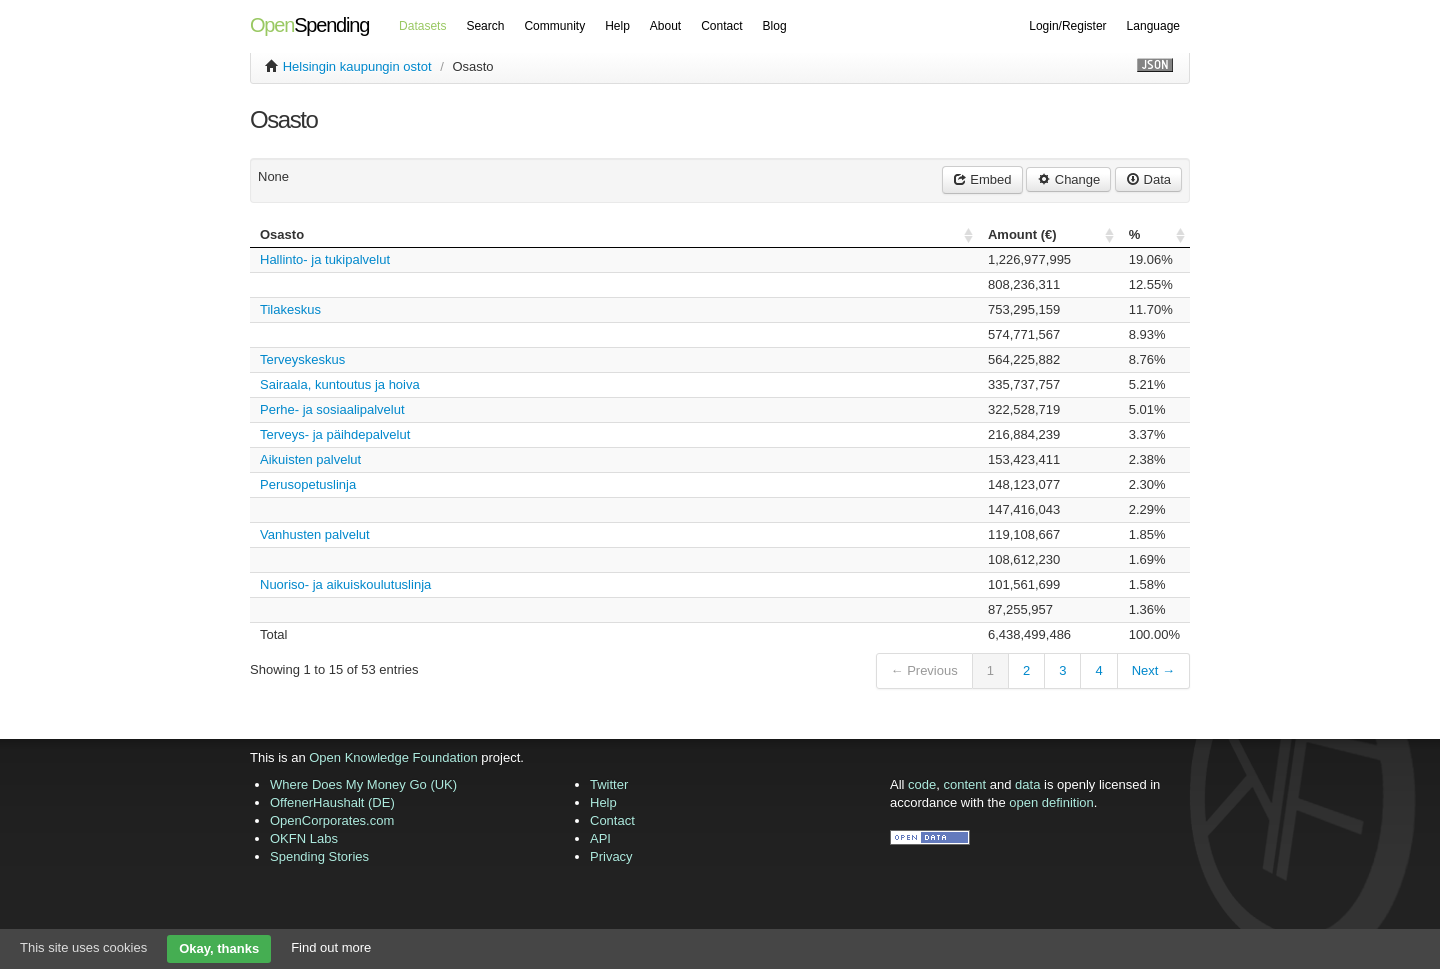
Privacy (611, 856)
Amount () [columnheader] (1022, 234)
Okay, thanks (219, 948)
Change (1068, 179)
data (1027, 784)
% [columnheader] (1135, 234)
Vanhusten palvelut (315, 534)
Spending (309, 25)
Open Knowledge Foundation (393, 757)
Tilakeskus (290, 309)
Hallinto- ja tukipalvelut (325, 259)
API (600, 838)
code (922, 784)
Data (1148, 179)
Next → (1153, 670)
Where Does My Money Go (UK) (363, 784)
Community (554, 26)
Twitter (609, 784)
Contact (721, 26)
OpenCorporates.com (332, 820)
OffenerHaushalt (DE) (332, 802)
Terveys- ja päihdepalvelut (335, 434)
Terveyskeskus (302, 359)
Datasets (422, 26)
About (665, 26)
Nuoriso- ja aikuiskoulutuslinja (345, 584)
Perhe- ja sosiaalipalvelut (332, 409)
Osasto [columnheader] (282, 234)
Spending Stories (319, 856)
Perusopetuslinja (308, 484)
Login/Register (1067, 26)
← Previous (924, 670)
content (965, 784)
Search (485, 26)
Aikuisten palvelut (310, 459)
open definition (1051, 802)
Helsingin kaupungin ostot (357, 66)
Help (617, 26)
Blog (775, 26)
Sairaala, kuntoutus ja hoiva (340, 384)
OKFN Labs (304, 838)
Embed (982, 179)
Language (1153, 26)
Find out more (331, 947)
